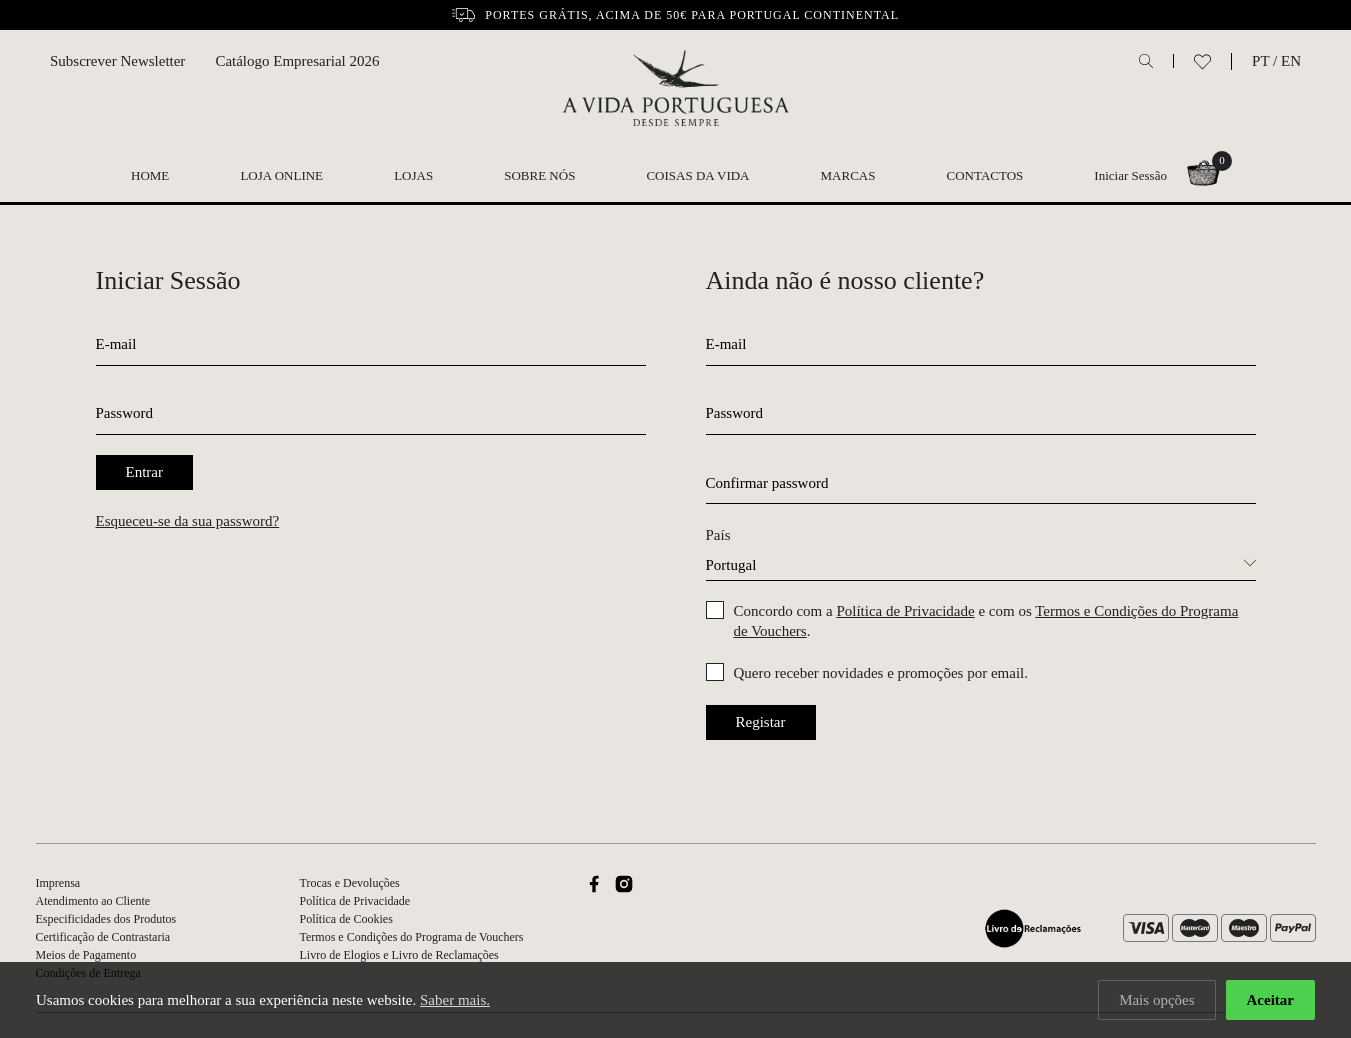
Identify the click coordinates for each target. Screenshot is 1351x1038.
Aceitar (1270, 1000)
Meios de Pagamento (86, 955)
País (718, 535)
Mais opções (1156, 1000)
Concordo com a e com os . (986, 621)
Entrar (144, 472)
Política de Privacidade (905, 611)
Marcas (848, 175)
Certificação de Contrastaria (103, 937)
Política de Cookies (346, 919)
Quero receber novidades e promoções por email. (881, 673)
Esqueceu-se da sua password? (188, 521)
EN (1291, 61)
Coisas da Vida (697, 175)
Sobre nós (539, 175)
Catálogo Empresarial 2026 (297, 61)
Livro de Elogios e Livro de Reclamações (399, 955)
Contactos (985, 175)
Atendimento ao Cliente (93, 901)
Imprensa (58, 883)
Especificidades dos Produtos (106, 919)
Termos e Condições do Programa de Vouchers (412, 937)
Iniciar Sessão (1130, 175)
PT (1260, 61)
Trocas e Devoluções (350, 883)
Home (150, 175)
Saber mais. (455, 1000)
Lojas (413, 175)
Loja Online (281, 175)
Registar (761, 722)
